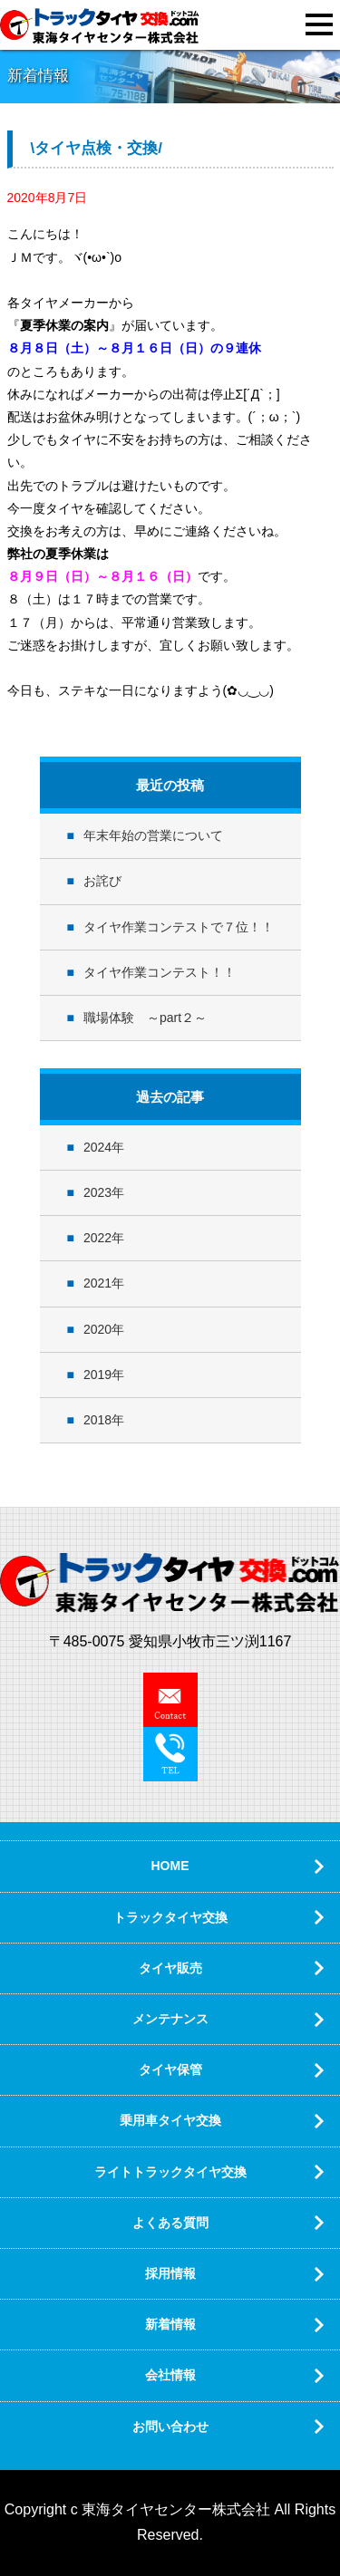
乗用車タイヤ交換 (170, 2120)
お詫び (102, 880)
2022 (97, 1237)
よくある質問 (170, 2222)
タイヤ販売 (170, 1968)
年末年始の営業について (153, 835)
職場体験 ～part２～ (145, 1017)
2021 (97, 1283)
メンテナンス (170, 2019)
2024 (97, 1147)
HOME (170, 1865)
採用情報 (170, 2273)
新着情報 (170, 2324)
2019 (97, 1374)
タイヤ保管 (170, 2069)
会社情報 (170, 2375)
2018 (97, 1420)
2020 (97, 1329)
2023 (97, 1192)
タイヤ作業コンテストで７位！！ (178, 927)
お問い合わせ (170, 2426)
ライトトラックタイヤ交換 (170, 2172)
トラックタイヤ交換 (170, 1917)
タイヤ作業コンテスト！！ (159, 972)
